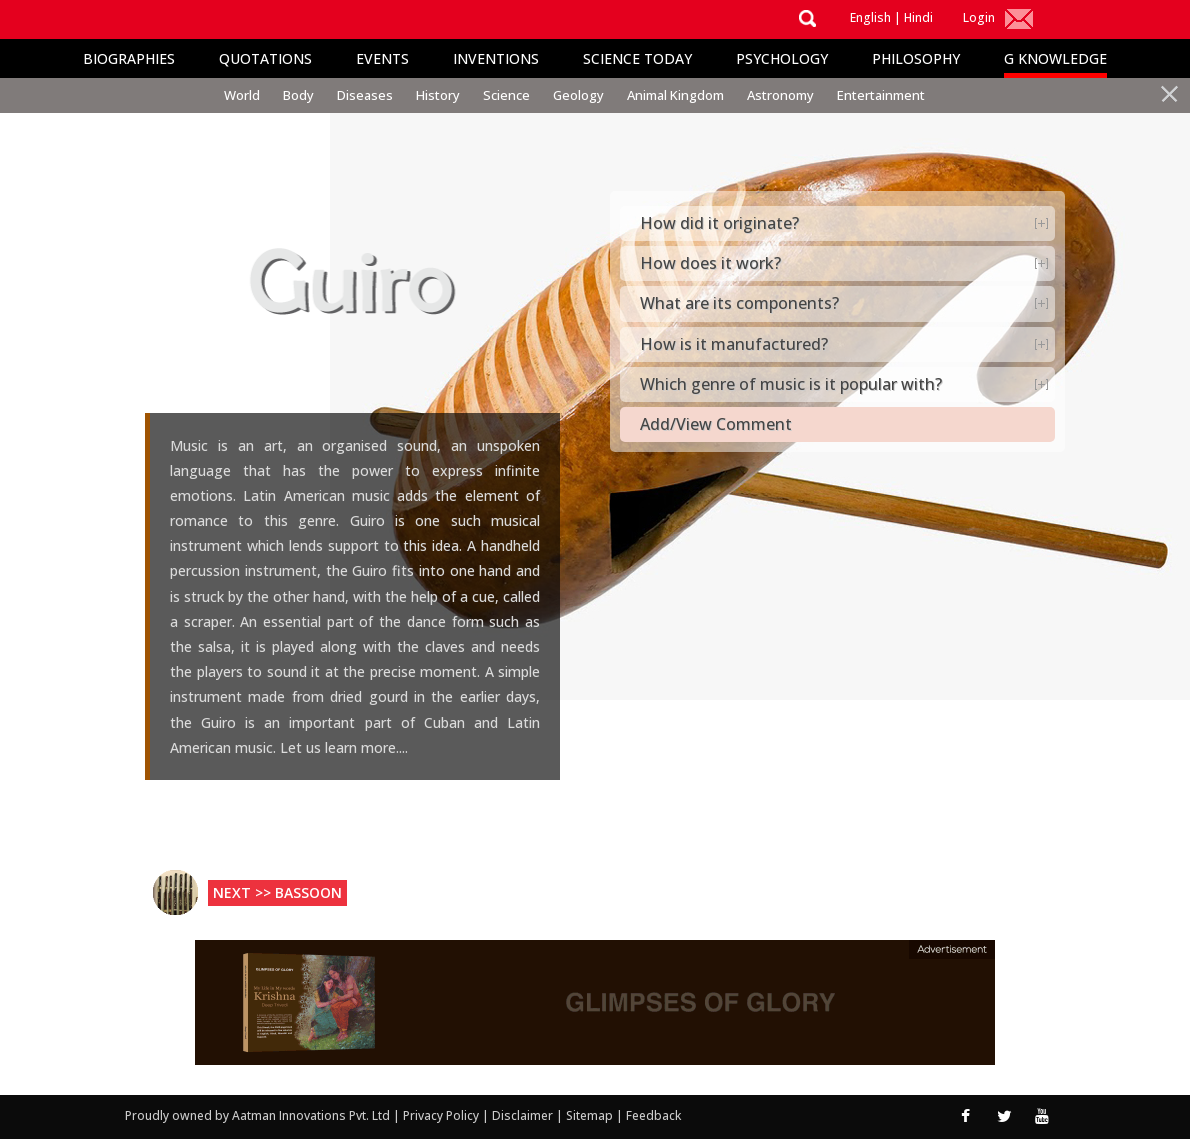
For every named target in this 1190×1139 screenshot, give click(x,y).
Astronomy (780, 95)
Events (382, 58)
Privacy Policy (442, 1115)
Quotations (265, 58)
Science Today (637, 58)
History (438, 95)
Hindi (918, 17)
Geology (578, 95)
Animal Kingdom (675, 95)
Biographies (129, 58)
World (242, 95)
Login (979, 17)
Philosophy (916, 58)
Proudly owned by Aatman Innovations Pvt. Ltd (257, 1115)
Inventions (496, 58)
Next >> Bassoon (277, 892)
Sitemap (591, 1115)
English (870, 17)
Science (506, 95)
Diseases (365, 95)
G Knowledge (1055, 58)
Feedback (653, 1115)
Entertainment (881, 95)
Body (298, 95)
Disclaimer (522, 1115)
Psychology (782, 58)
